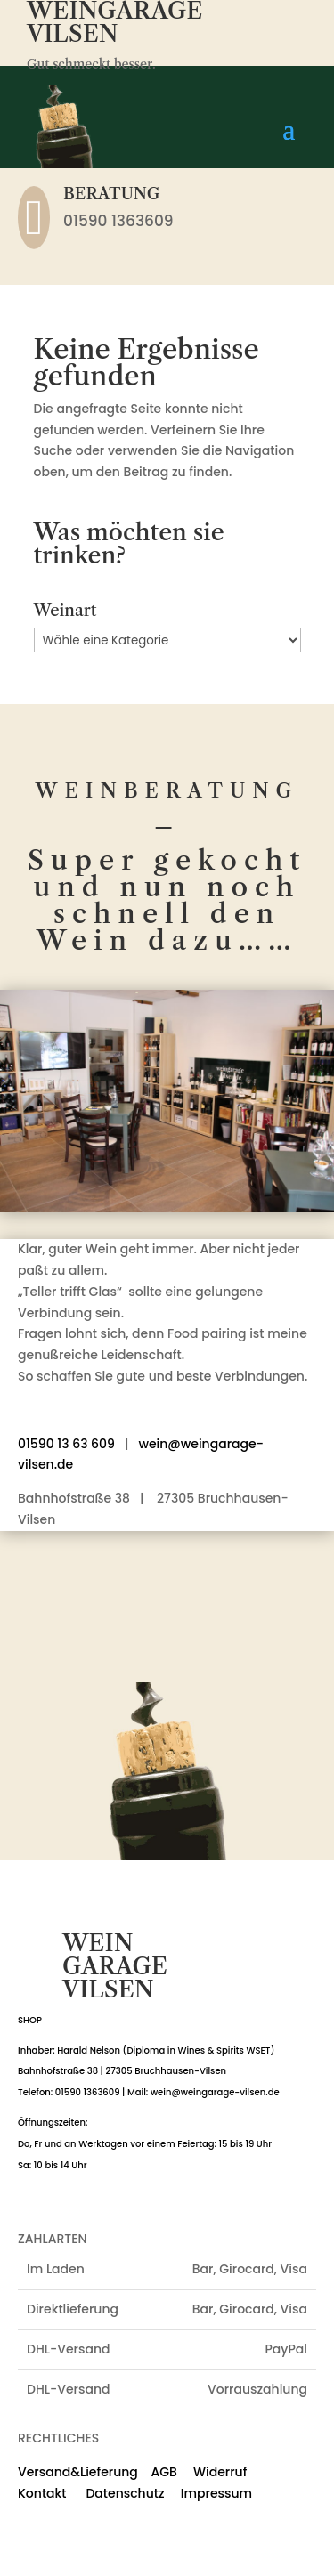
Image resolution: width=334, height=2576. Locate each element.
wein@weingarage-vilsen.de (215, 2092)
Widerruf (220, 2472)
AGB (163, 2472)
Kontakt (42, 2493)
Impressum (216, 2493)
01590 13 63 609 (66, 1444)
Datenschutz (116, 2493)
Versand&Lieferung (78, 2472)
